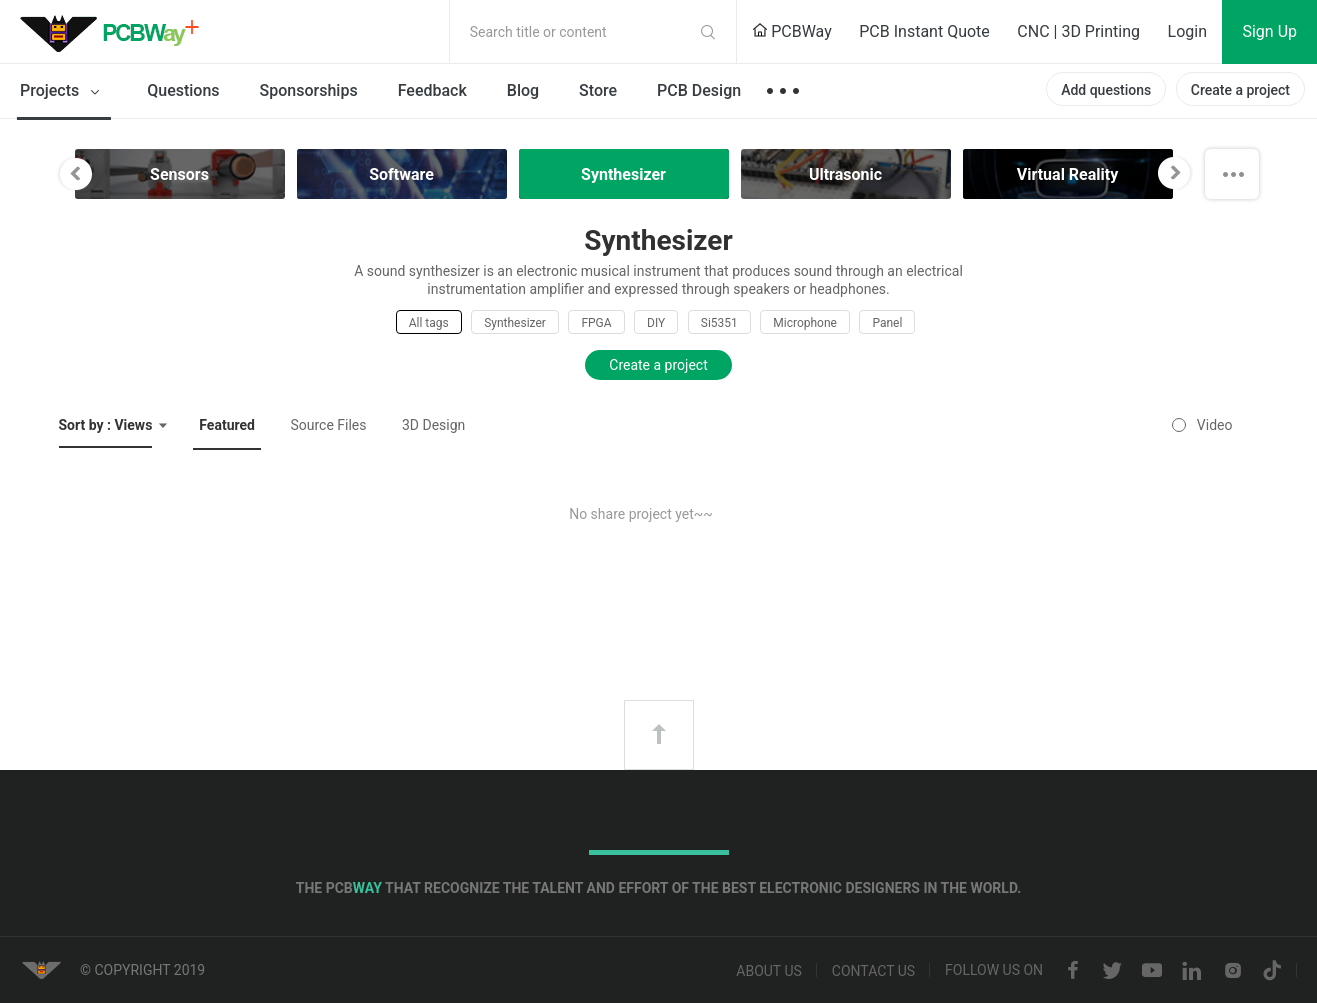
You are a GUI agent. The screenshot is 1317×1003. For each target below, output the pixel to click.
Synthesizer (515, 323)
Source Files (328, 425)
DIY (656, 323)
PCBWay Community (115, 32)
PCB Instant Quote (924, 31)
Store (598, 90)
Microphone (805, 323)
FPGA (596, 323)
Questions (183, 90)
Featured (227, 425)
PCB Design (699, 90)
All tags (429, 323)
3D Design (433, 425)
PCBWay (792, 31)
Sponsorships (309, 90)
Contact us (873, 971)
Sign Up (1269, 31)
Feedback (432, 90)
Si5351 (719, 323)
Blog (523, 90)
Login (1187, 31)
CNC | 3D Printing (1078, 31)
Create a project (1240, 90)
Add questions (1106, 90)
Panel (887, 323)
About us (769, 971)
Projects (63, 92)
